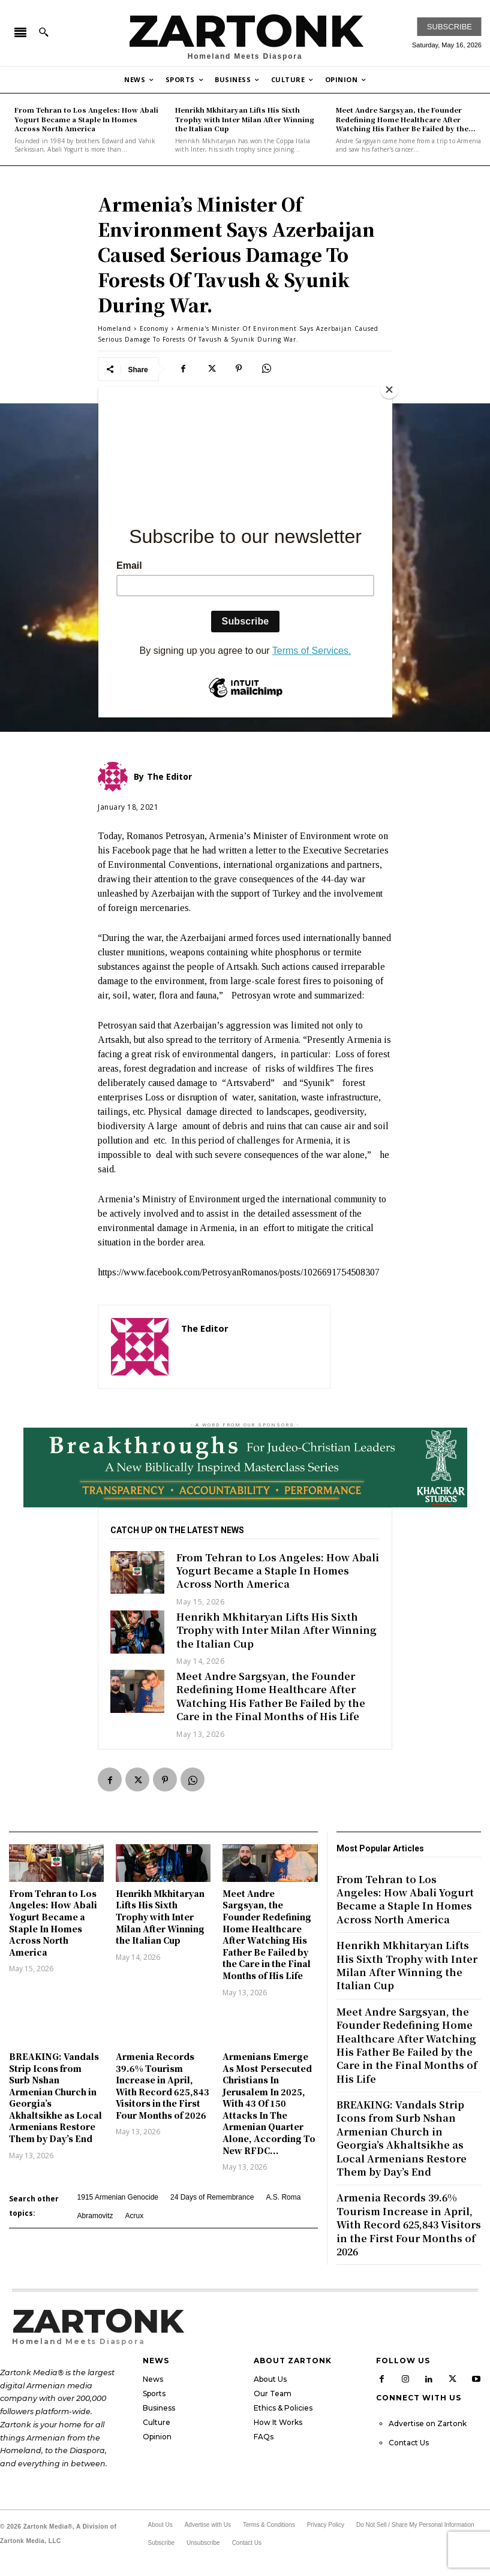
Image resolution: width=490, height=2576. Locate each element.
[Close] (389, 390)
